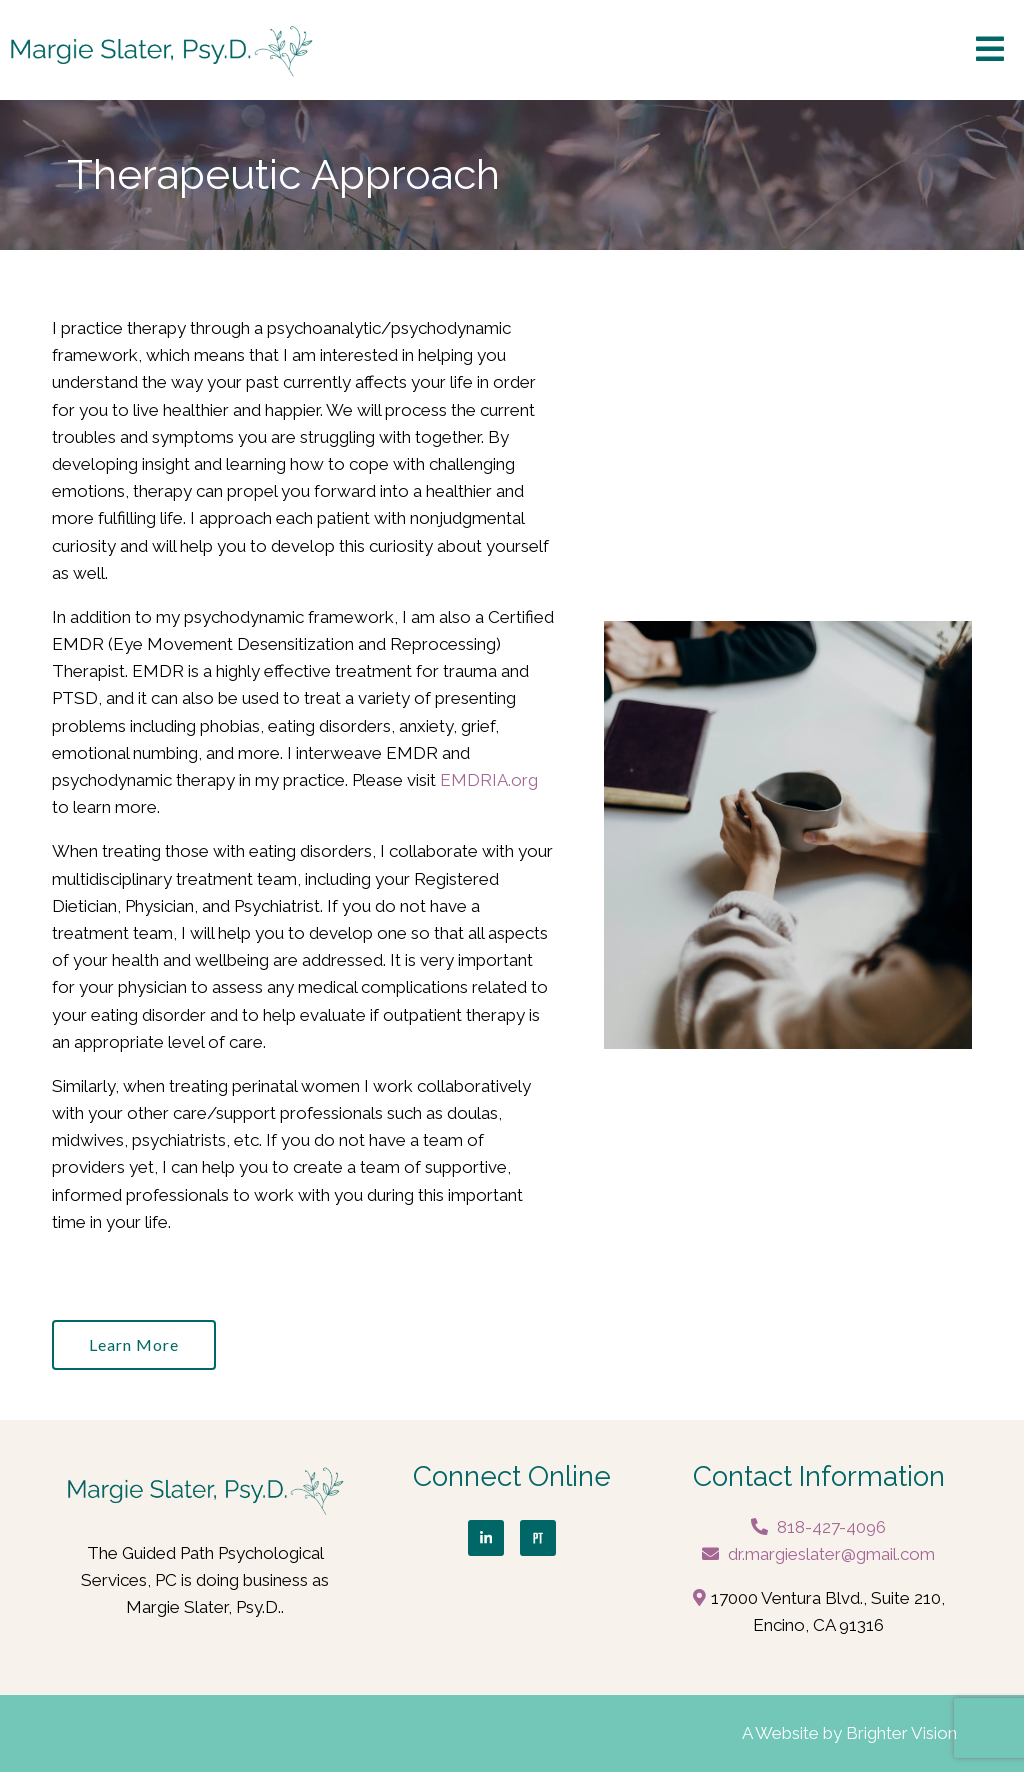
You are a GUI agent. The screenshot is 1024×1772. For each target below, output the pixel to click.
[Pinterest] (538, 1538)
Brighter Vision (901, 1733)
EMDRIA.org (489, 780)
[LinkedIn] (486, 1538)
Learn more (134, 1344)
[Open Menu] (990, 50)
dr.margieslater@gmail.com (831, 1554)
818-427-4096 (831, 1527)
